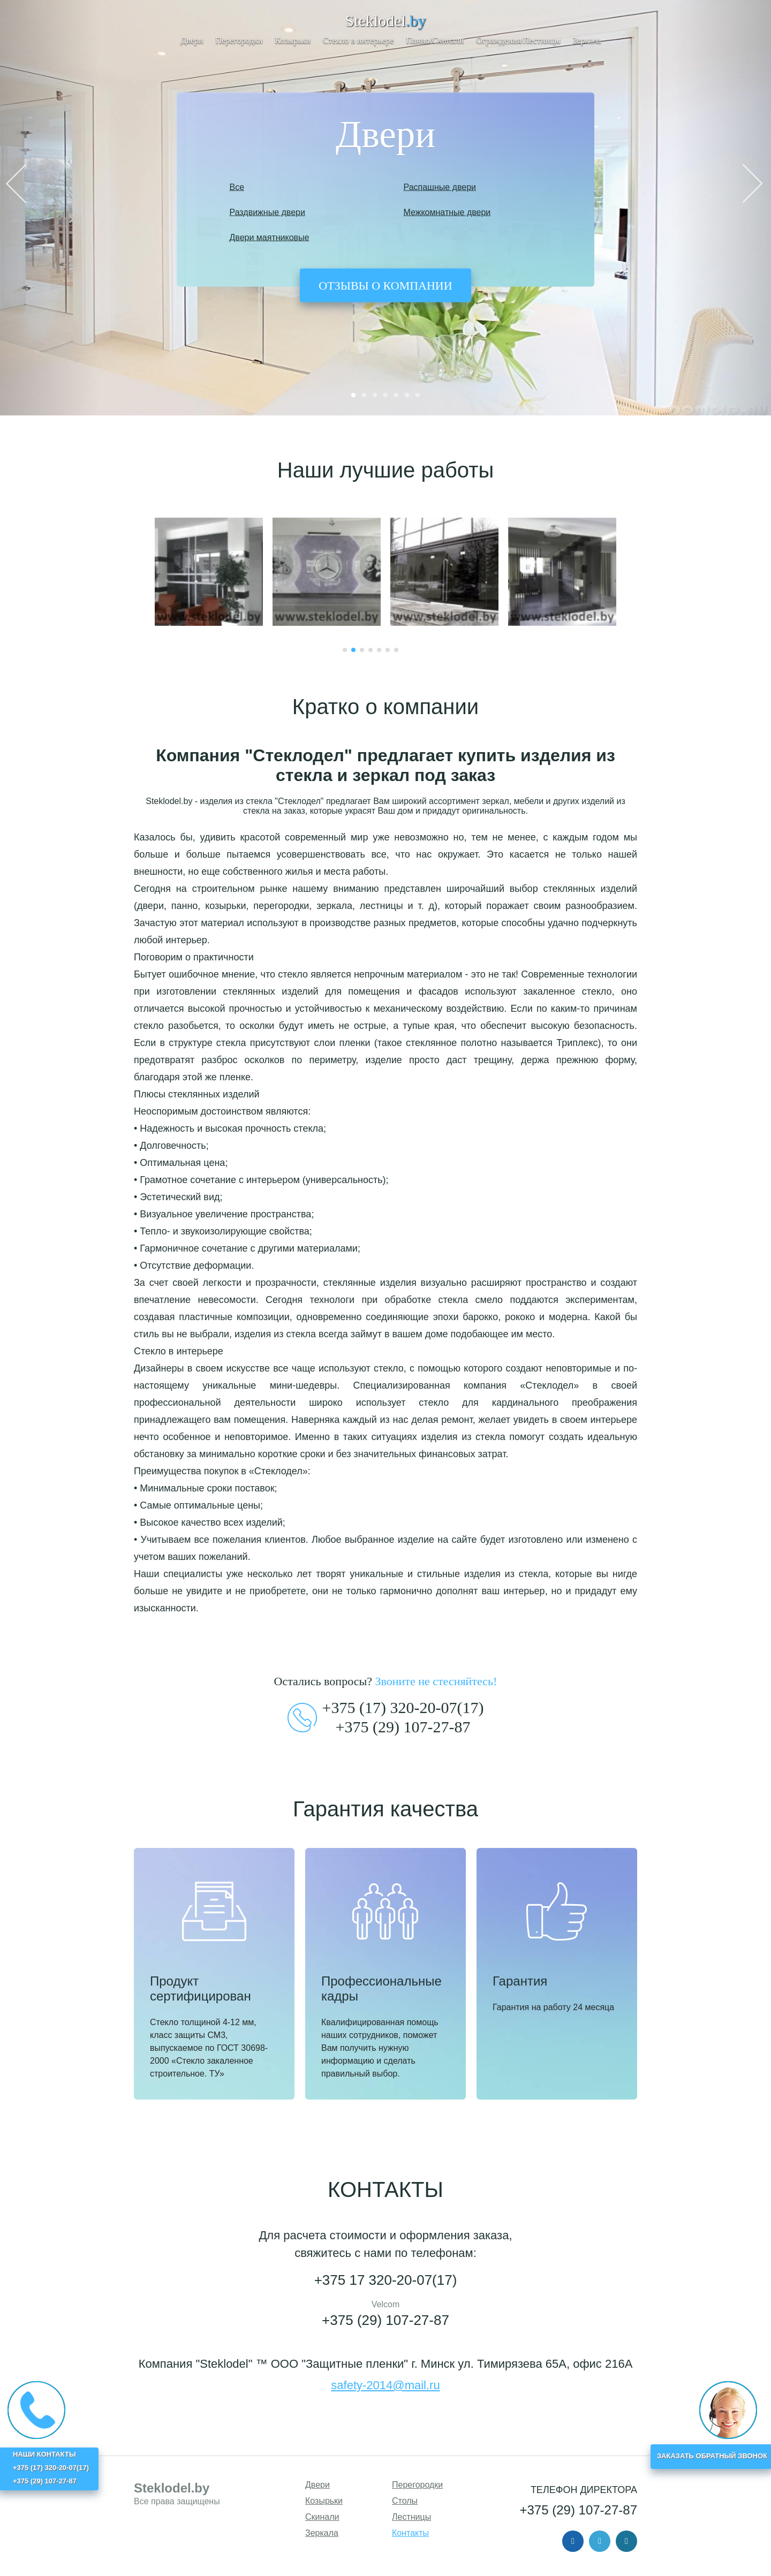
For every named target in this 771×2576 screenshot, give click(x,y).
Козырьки (293, 40)
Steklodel (385, 20)
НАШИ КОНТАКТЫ (44, 2454)
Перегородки (239, 40)
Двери (192, 40)
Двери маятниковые (269, 237)
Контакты (410, 2532)
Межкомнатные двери (447, 212)
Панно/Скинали (435, 40)
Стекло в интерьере (358, 40)
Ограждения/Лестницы (518, 40)
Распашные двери (440, 187)
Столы (405, 2500)
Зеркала (586, 40)
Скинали (322, 2516)
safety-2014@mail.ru (385, 2385)
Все (237, 187)
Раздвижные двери (267, 212)
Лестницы (411, 2516)
